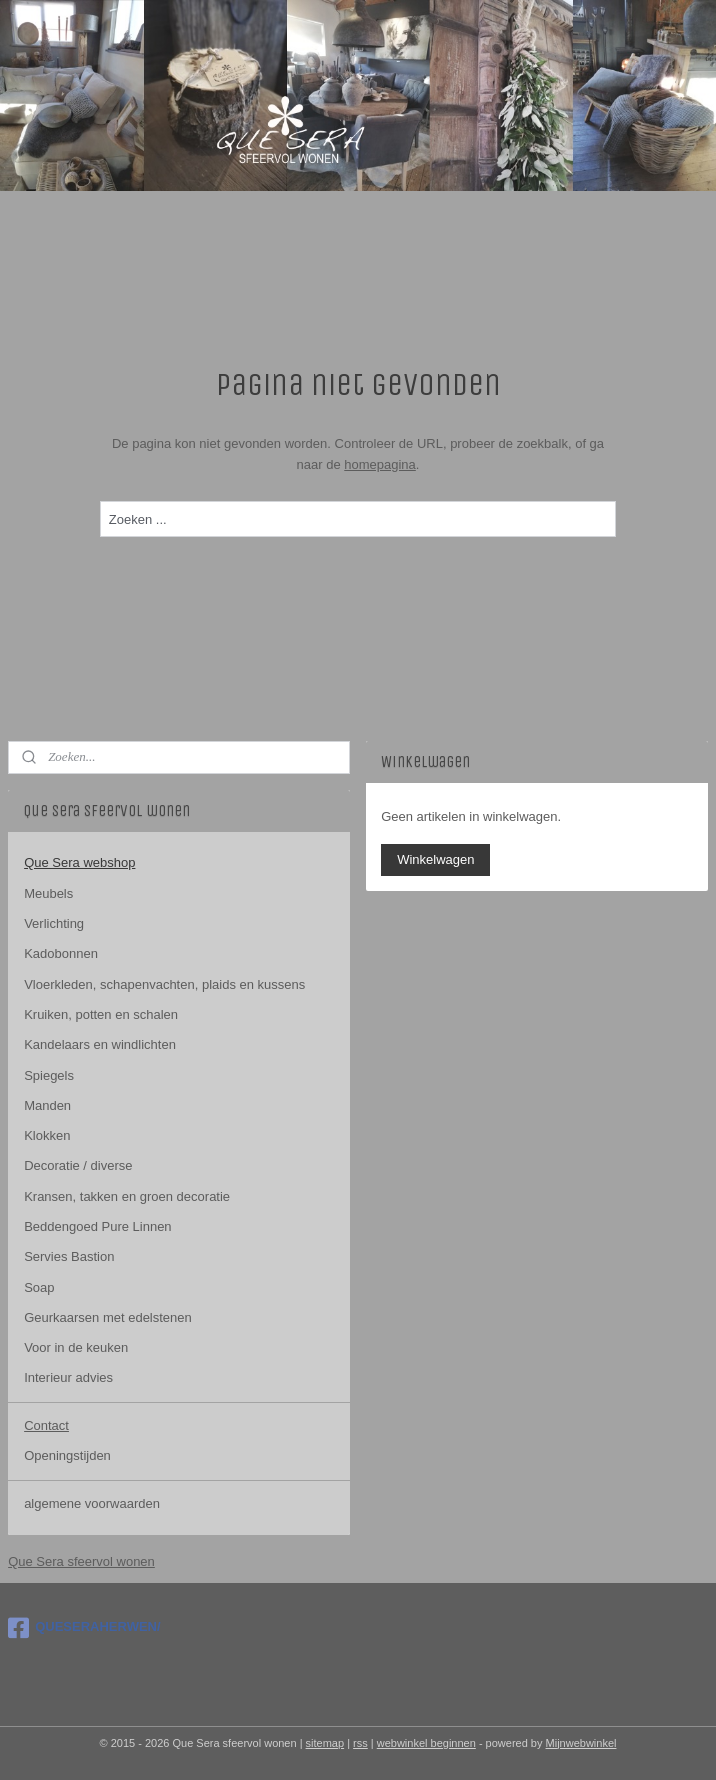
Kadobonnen (61, 953)
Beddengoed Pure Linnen (97, 1226)
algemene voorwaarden (92, 1503)
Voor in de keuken (76, 1347)
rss (360, 1743)
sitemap (325, 1743)
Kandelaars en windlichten (100, 1044)
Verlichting (54, 923)
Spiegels (49, 1075)
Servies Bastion (69, 1256)
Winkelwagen (435, 859)
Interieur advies (68, 1377)
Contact (46, 1425)
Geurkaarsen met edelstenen (108, 1317)
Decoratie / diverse (78, 1165)
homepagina (380, 464)
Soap (39, 1287)
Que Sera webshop (79, 862)
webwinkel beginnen (426, 1743)
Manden (47, 1105)
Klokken (47, 1135)
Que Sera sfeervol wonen (81, 1561)
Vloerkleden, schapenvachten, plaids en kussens (164, 984)
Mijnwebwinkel (581, 1743)
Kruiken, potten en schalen (101, 1014)
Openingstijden (67, 1455)
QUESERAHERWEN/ (84, 1628)
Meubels (48, 893)
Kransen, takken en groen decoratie (127, 1196)
